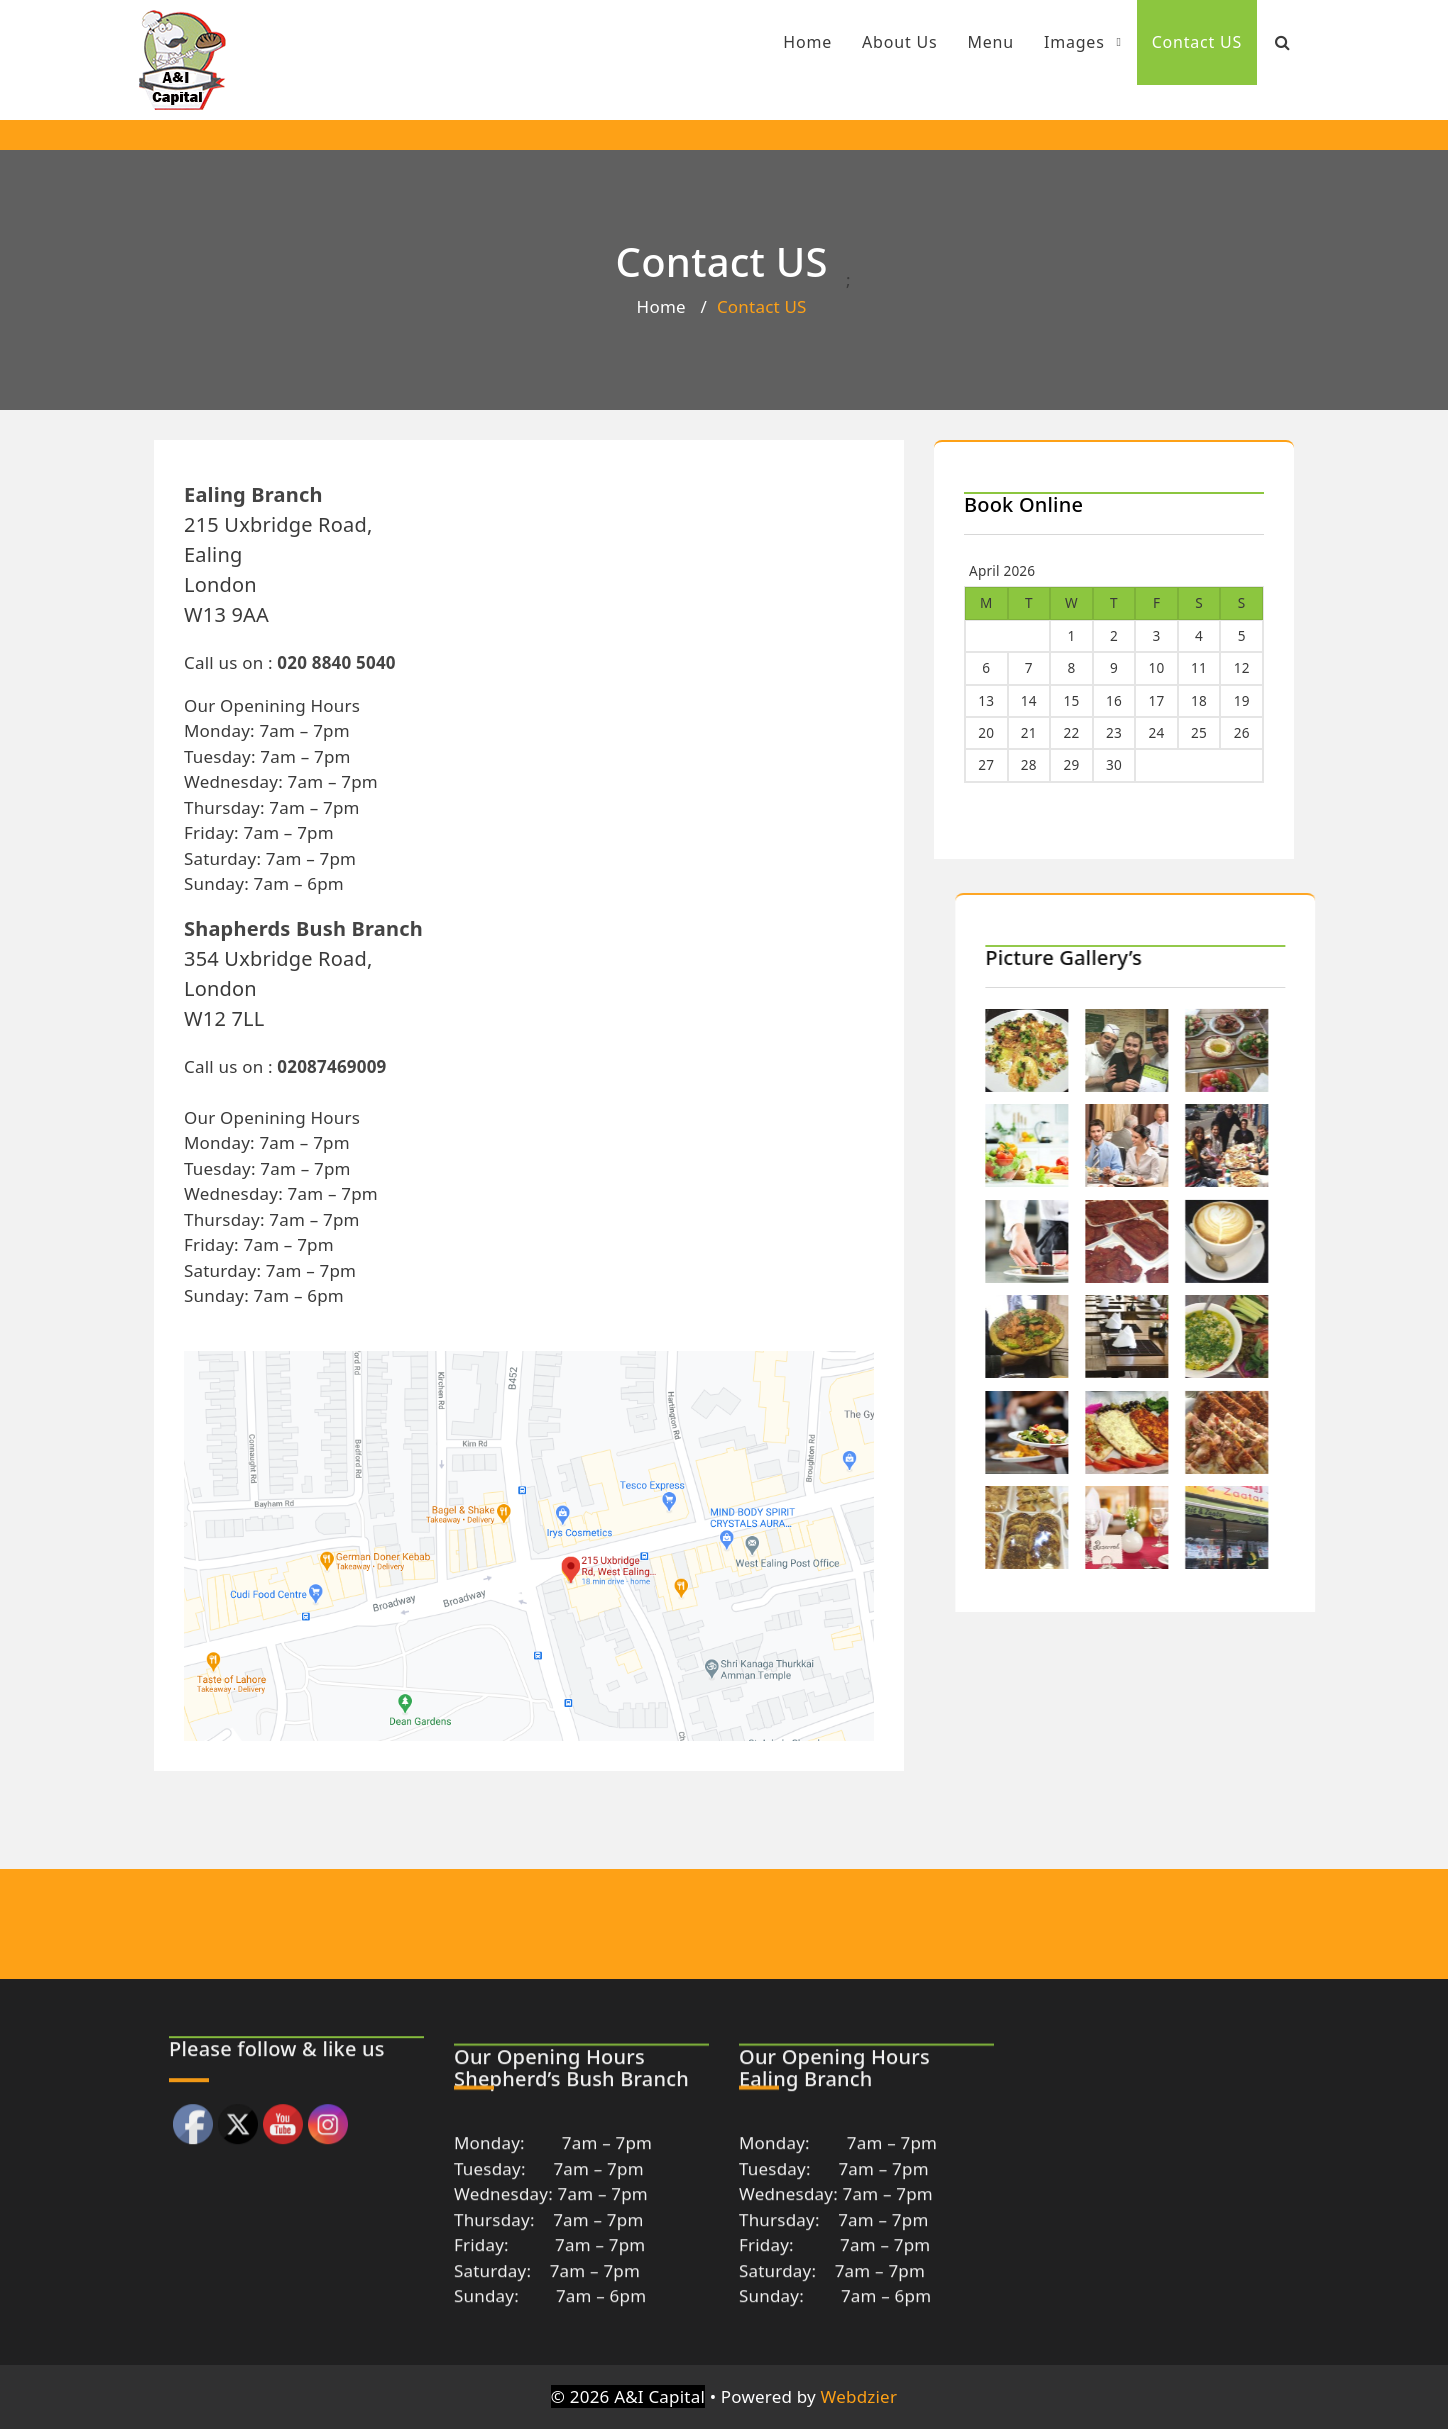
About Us (875, 42)
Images (1059, 42)
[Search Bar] (1259, 42)
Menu (967, 42)
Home (783, 42)
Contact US (1173, 42)
